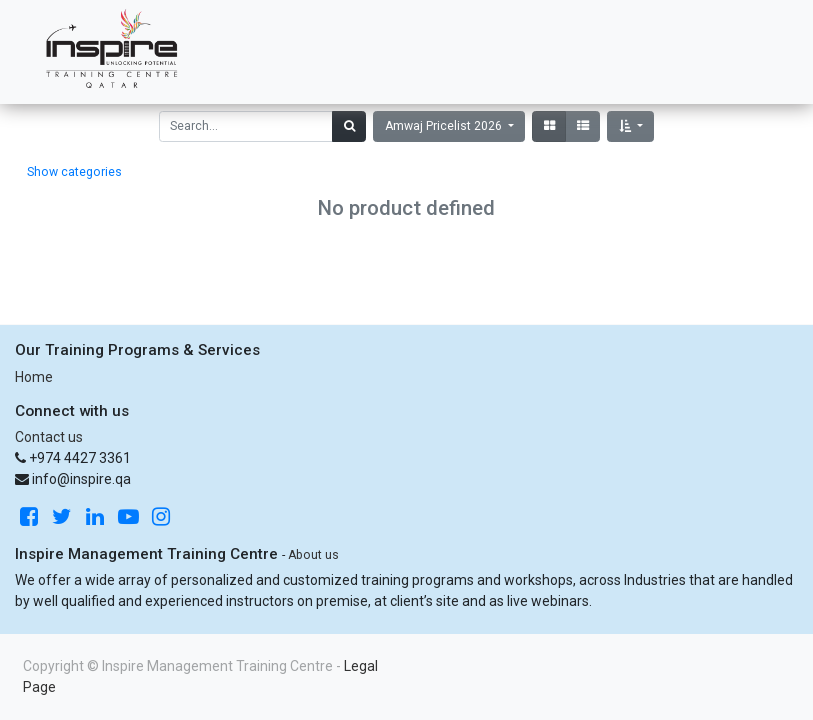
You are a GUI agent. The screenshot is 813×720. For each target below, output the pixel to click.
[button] (630, 126)
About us (313, 555)
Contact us (49, 437)
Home (34, 377)
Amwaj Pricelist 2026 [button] (445, 126)
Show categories (74, 172)
